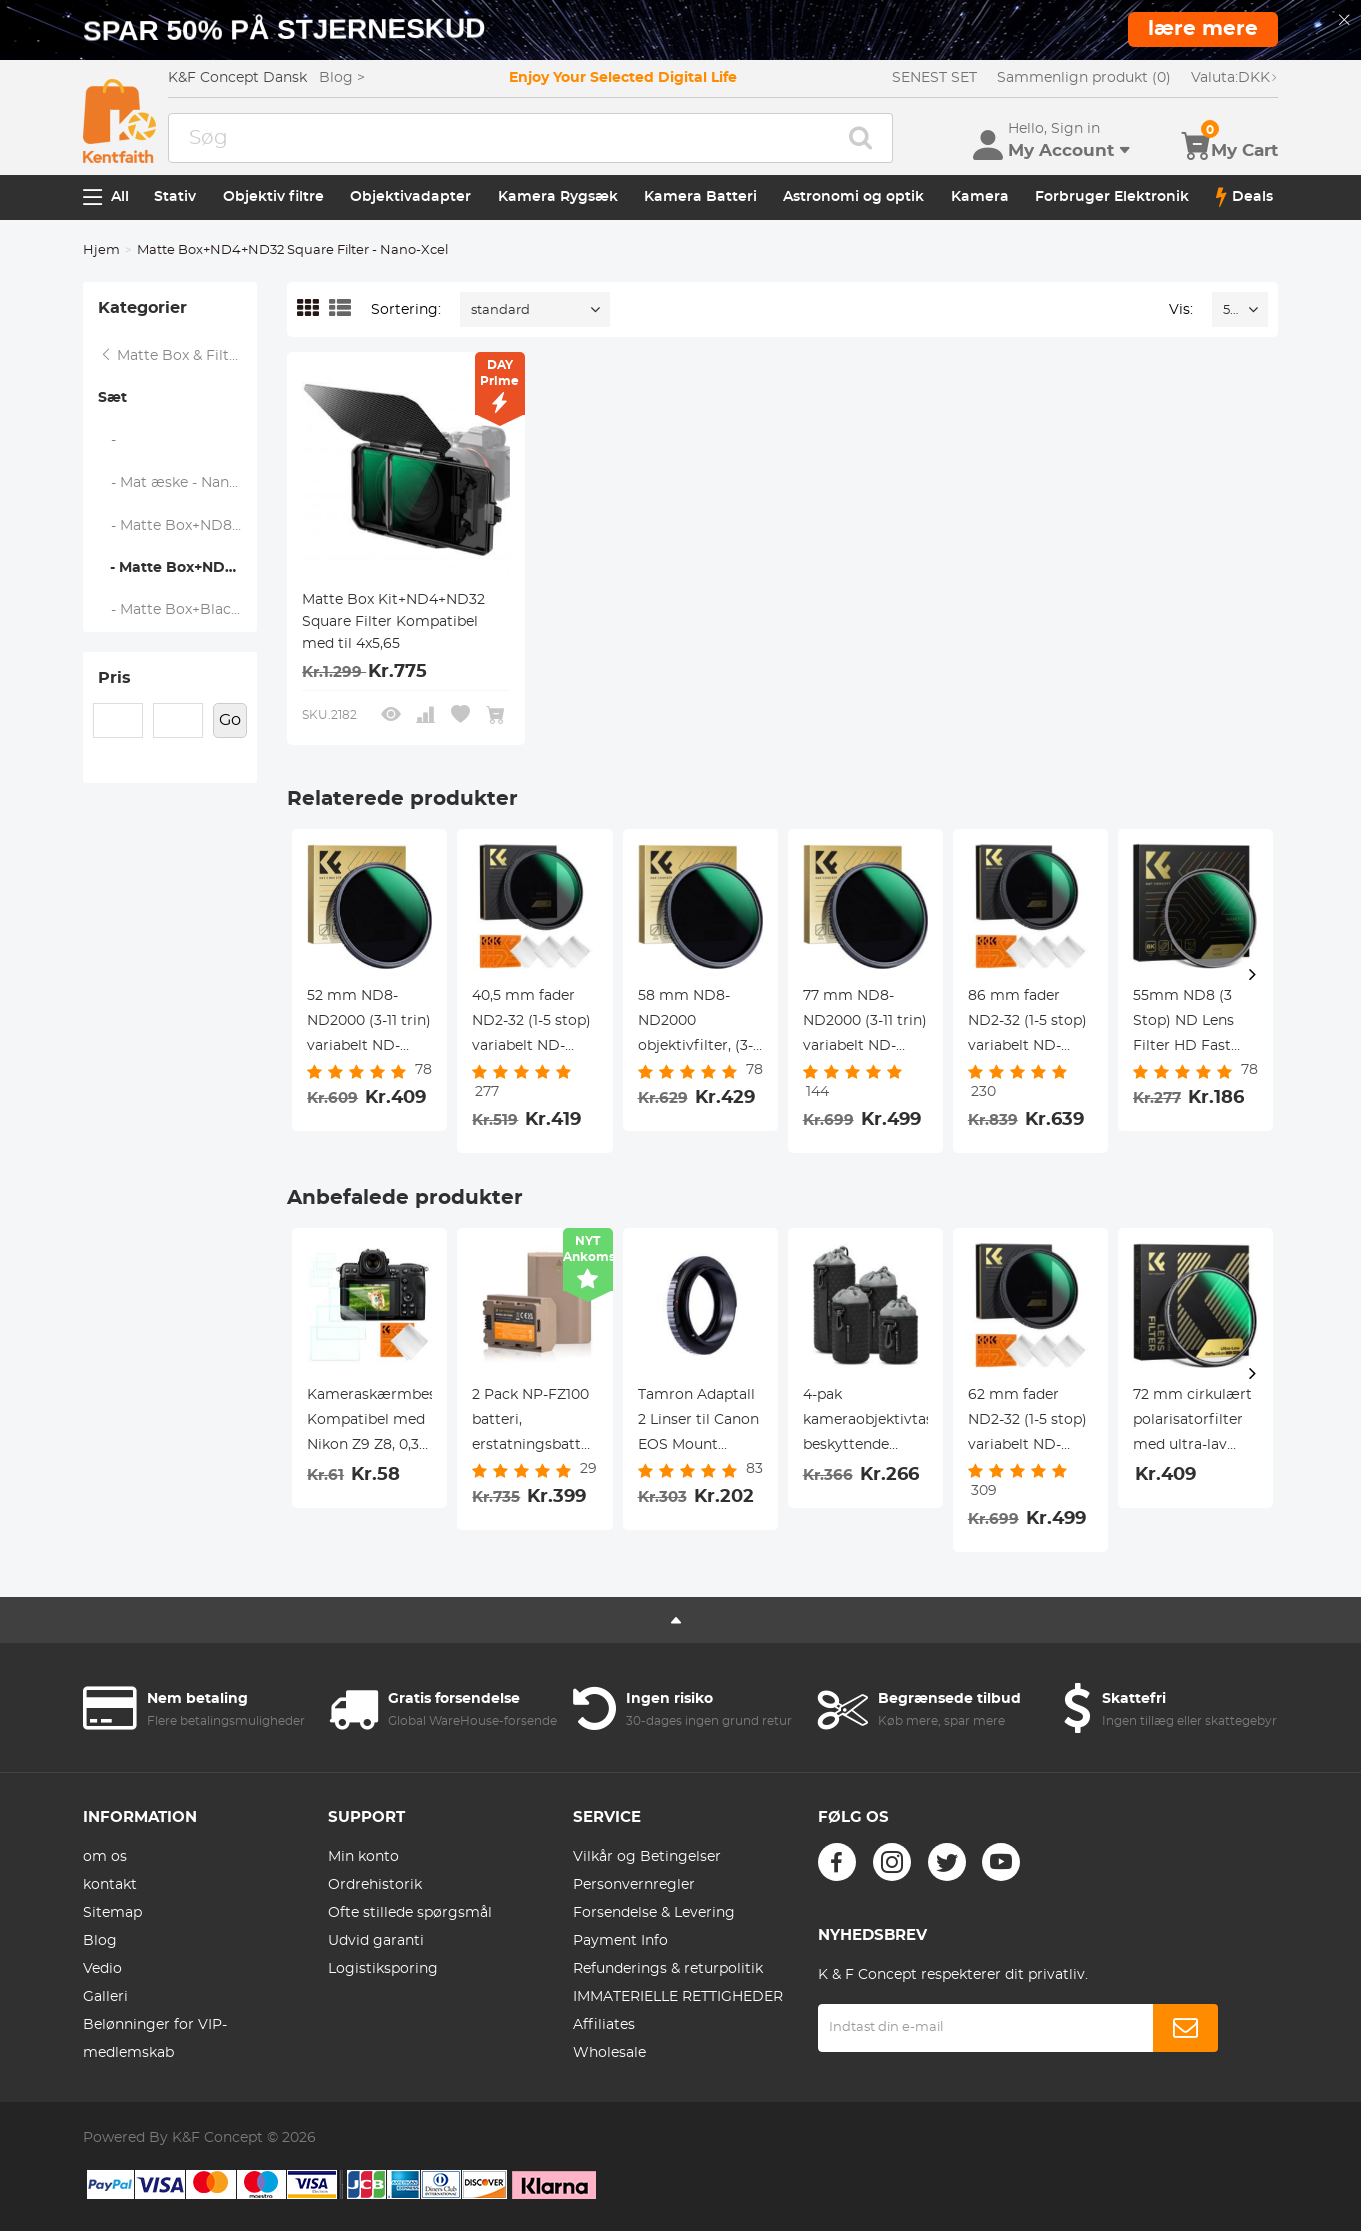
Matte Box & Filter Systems (178, 356)
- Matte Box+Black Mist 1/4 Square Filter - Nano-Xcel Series (178, 610)
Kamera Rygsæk (558, 197)
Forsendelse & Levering (654, 1913)
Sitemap (112, 1913)
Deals (1244, 197)
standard (500, 310)
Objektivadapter (410, 197)
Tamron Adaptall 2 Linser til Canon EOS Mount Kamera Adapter (698, 1423)
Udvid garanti (376, 1941)
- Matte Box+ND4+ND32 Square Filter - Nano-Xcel (177, 568)
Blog (100, 1941)
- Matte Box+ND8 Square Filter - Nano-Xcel (178, 526)
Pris (114, 678)
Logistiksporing (383, 1969)
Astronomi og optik (853, 197)
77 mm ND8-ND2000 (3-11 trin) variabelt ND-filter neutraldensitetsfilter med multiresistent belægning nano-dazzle (865, 1024)
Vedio (102, 1969)
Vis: (1181, 310)
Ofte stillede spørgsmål (410, 1913)
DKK (1234, 78)
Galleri (105, 1997)
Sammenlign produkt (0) (1084, 78)
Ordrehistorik (375, 1885)
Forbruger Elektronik (1112, 197)
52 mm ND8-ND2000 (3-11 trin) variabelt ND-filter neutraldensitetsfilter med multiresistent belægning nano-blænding (369, 1024)
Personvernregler (634, 1885)
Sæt (112, 398)
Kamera (980, 197)
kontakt (110, 1885)
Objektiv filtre (273, 197)
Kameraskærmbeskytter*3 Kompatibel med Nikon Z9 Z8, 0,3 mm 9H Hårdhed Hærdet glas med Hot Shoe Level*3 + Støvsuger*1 (369, 1423)
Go (230, 720)
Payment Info (620, 1941)
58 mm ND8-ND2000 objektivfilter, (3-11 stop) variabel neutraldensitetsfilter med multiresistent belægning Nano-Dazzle (700, 1024)
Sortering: (406, 310)
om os (105, 1857)
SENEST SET (934, 78)
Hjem (101, 250)
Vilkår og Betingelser (647, 1857)
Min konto (363, 1857)
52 (1230, 310)
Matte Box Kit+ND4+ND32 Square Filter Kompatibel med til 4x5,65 (393, 622)
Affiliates (604, 2025)
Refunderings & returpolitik (668, 1969)
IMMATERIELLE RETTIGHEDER (678, 1997)
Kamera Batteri (700, 197)
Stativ (175, 197)
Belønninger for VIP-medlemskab (155, 2039)
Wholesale (609, 2053)
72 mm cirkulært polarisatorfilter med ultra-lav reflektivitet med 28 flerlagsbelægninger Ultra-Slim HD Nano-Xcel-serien (1195, 1423)
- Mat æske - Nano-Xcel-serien (178, 483)
